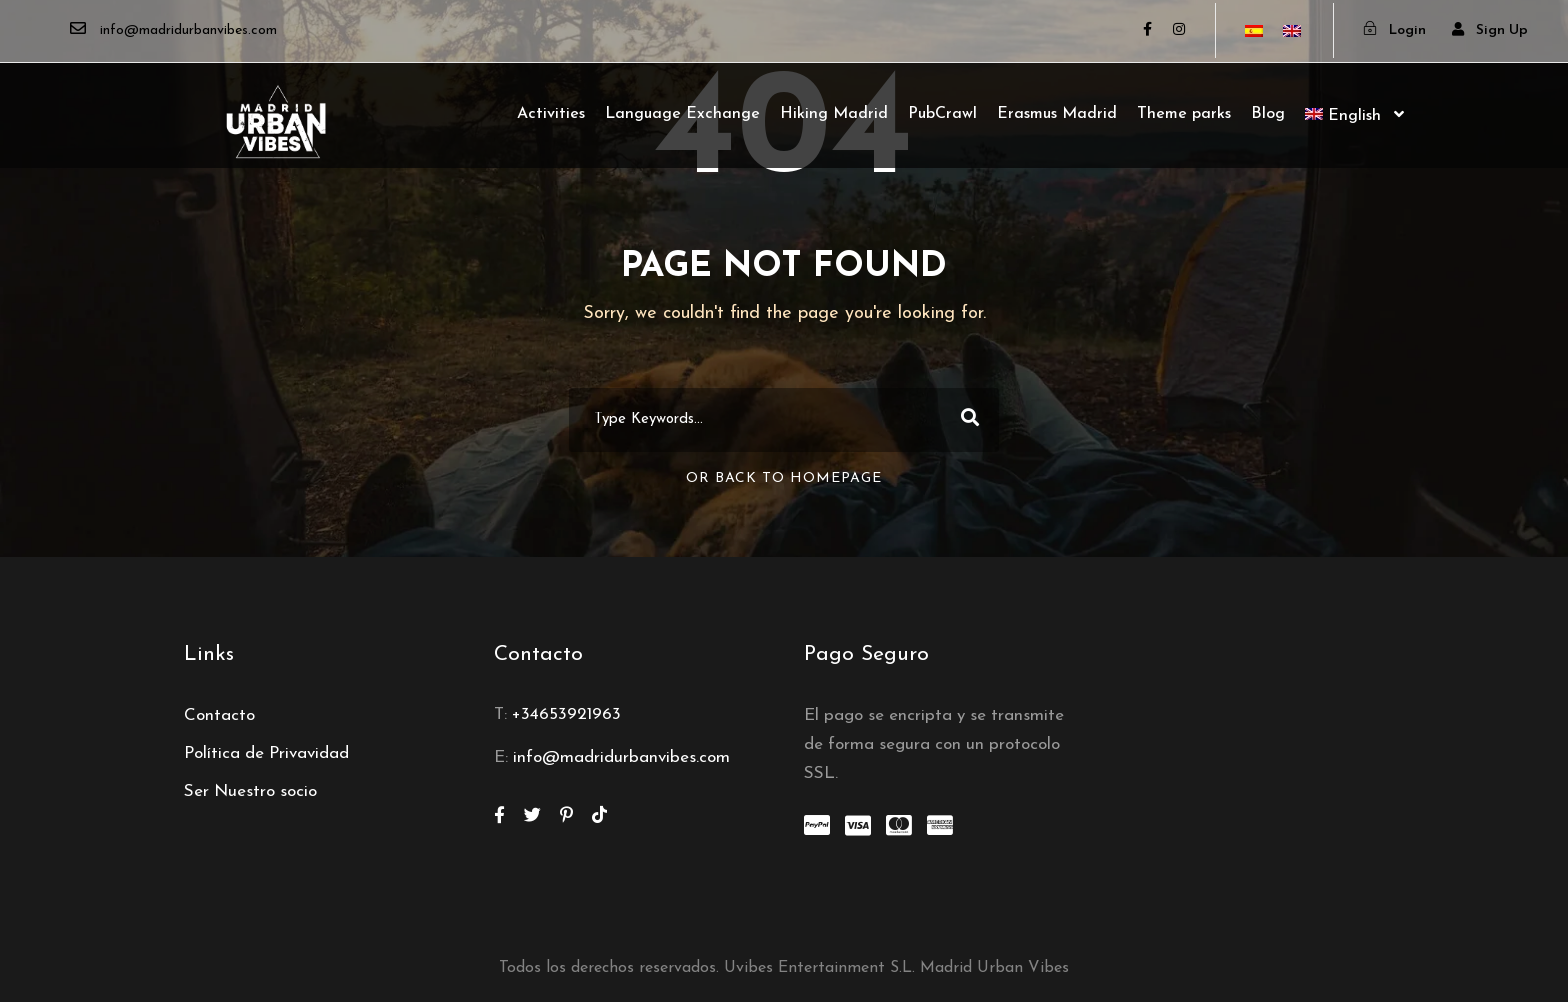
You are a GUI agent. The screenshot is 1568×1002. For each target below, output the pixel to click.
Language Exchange (682, 114)
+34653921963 (566, 714)
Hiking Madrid (834, 114)
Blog (1268, 114)
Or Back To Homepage (784, 478)
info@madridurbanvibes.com (621, 757)
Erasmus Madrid (1057, 114)
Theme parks (1184, 114)
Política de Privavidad (266, 753)
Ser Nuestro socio (250, 791)
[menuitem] (1354, 134)
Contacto (219, 715)
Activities (551, 114)
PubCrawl (942, 114)
